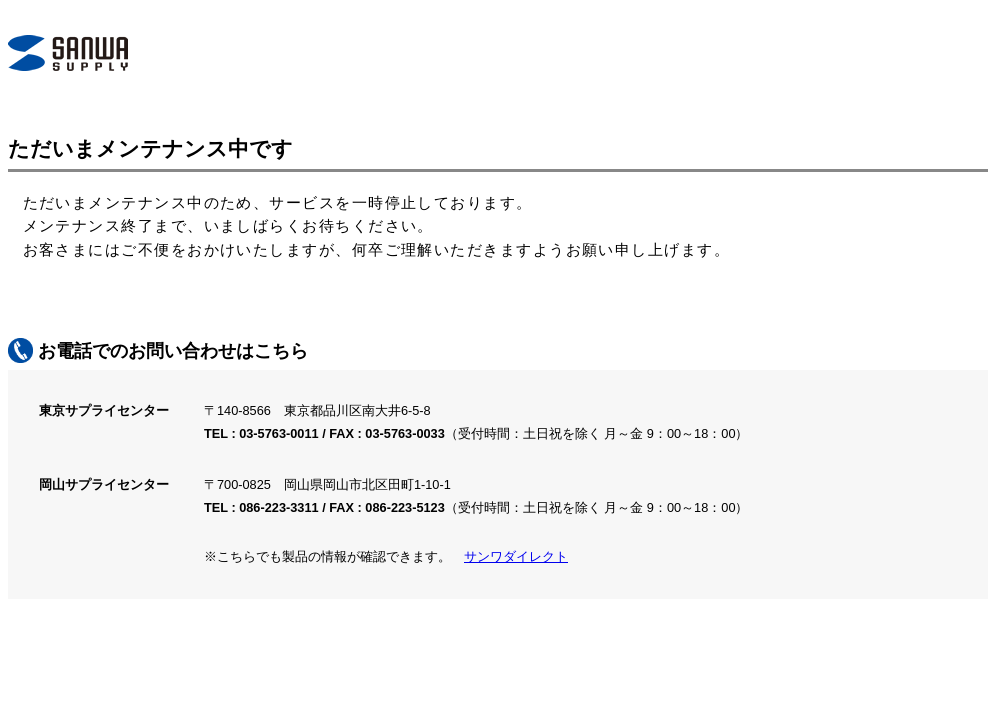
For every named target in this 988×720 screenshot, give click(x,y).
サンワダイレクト (516, 556)
